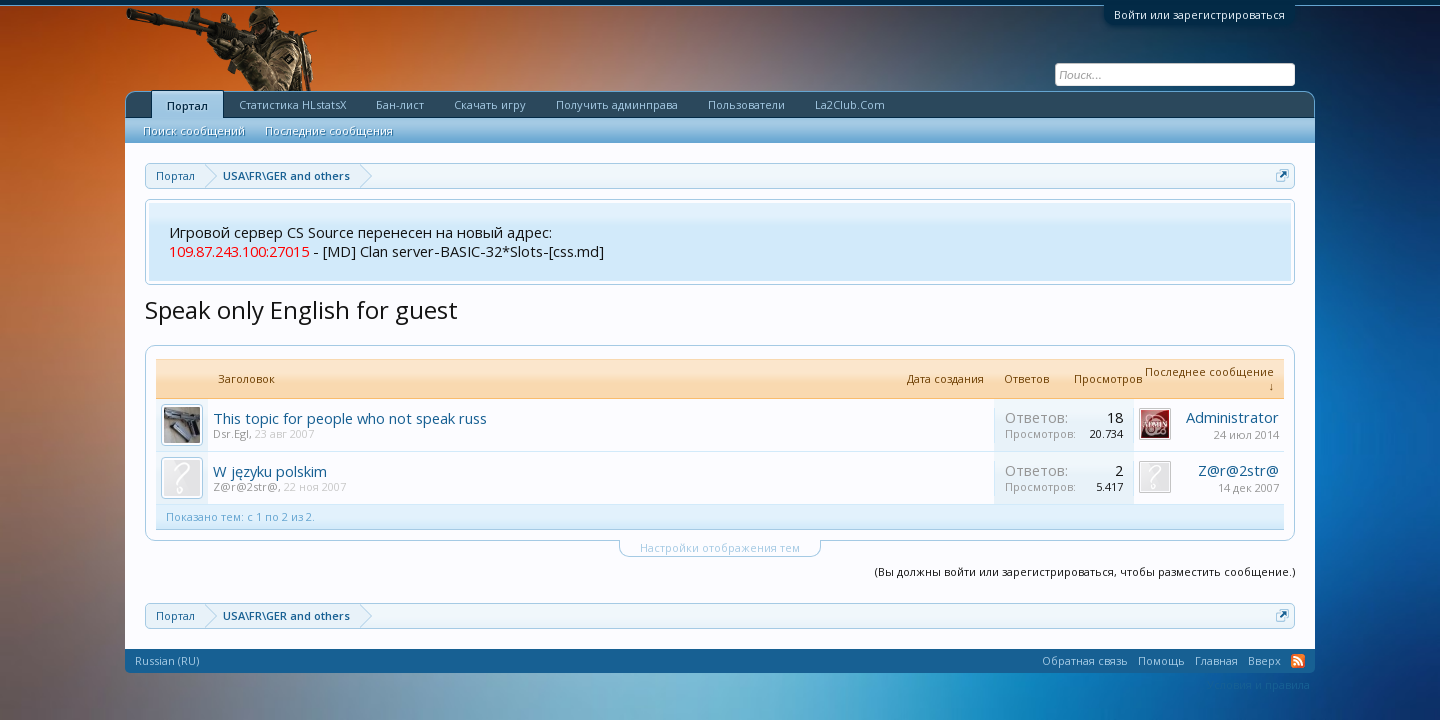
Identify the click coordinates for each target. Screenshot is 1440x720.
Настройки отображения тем (720, 547)
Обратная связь (1085, 660)
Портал (187, 105)
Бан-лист (400, 104)
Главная (1216, 660)
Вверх (1264, 660)
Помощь (1161, 660)
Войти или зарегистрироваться (1199, 14)
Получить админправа (617, 104)
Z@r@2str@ (245, 486)
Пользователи (746, 104)
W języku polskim (270, 471)
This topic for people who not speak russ (350, 418)
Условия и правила (1258, 684)
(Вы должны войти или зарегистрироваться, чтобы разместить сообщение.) (1085, 571)
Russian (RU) (167, 660)
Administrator (1232, 417)
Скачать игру (490, 104)
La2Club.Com (850, 104)
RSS (1298, 661)
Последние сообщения (329, 130)
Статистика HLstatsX (292, 104)
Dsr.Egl (231, 433)
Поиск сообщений (194, 130)
